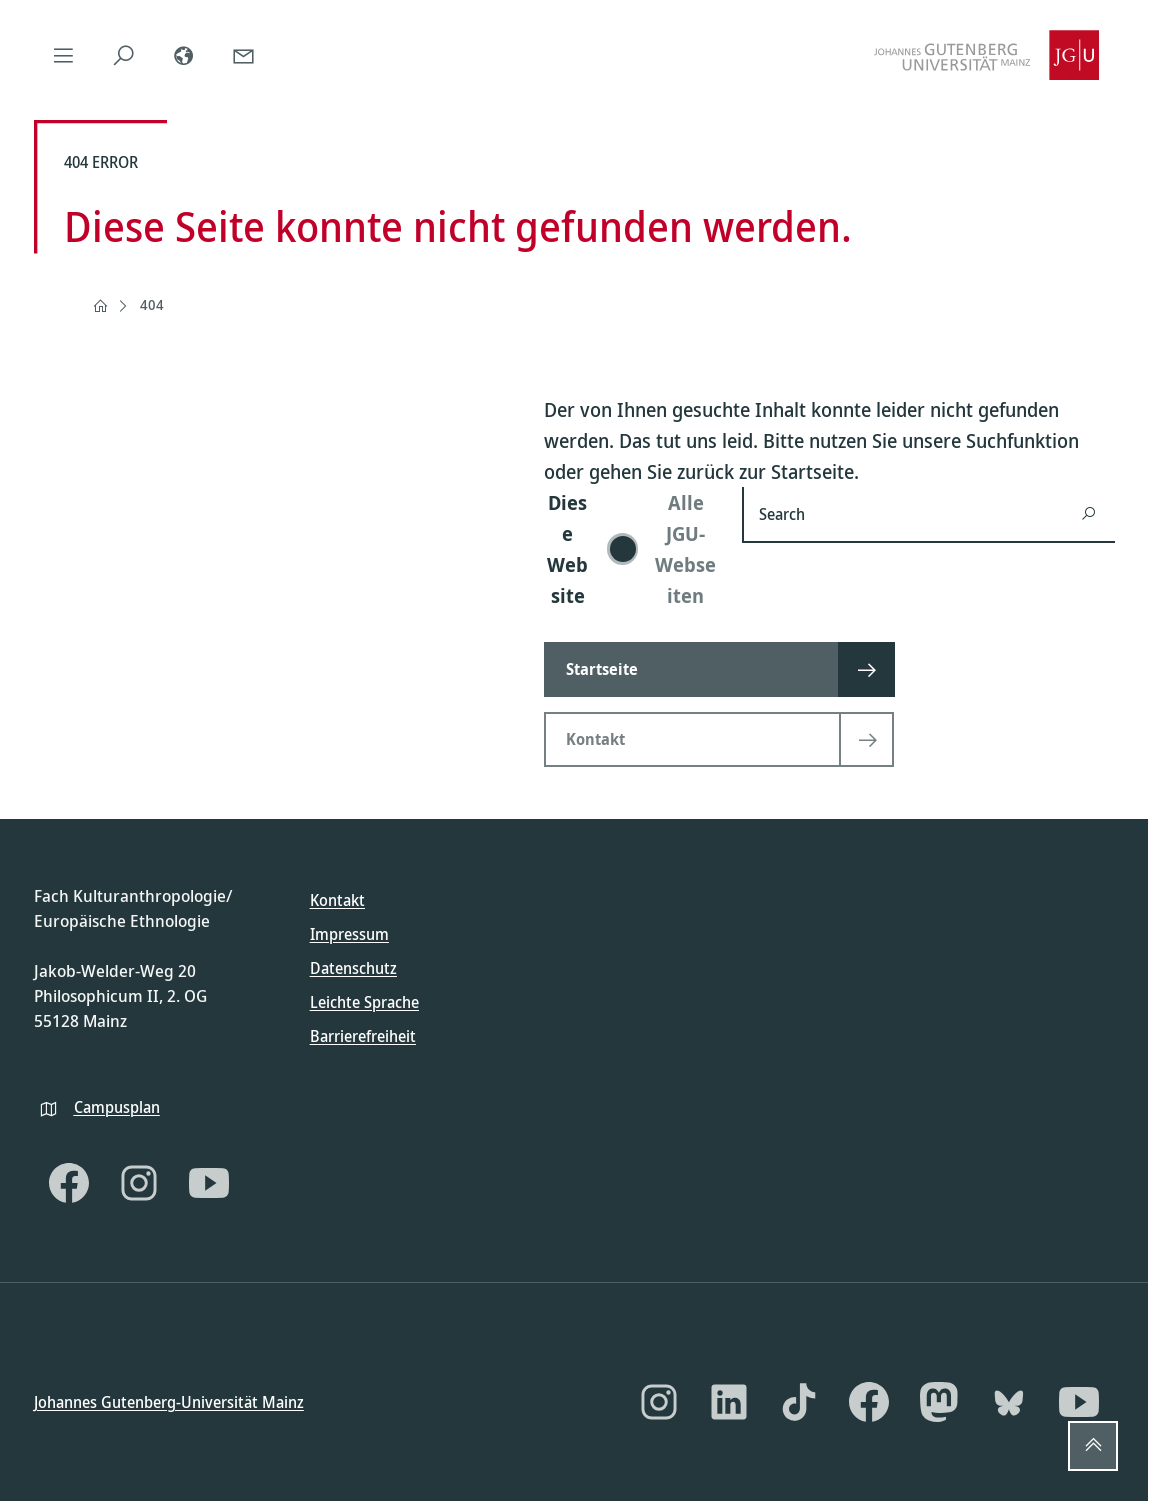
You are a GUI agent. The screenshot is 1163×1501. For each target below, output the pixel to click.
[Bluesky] (1009, 1402)
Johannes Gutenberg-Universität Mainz (169, 1401)
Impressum (349, 934)
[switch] (631, 549)
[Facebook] (69, 1183)
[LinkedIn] (729, 1402)
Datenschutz (353, 968)
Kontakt (337, 900)
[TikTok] (799, 1402)
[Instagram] (139, 1183)
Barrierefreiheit (363, 1036)
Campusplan (117, 1106)
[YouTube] (209, 1183)
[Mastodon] (939, 1402)
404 (152, 304)
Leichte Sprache (364, 1002)
